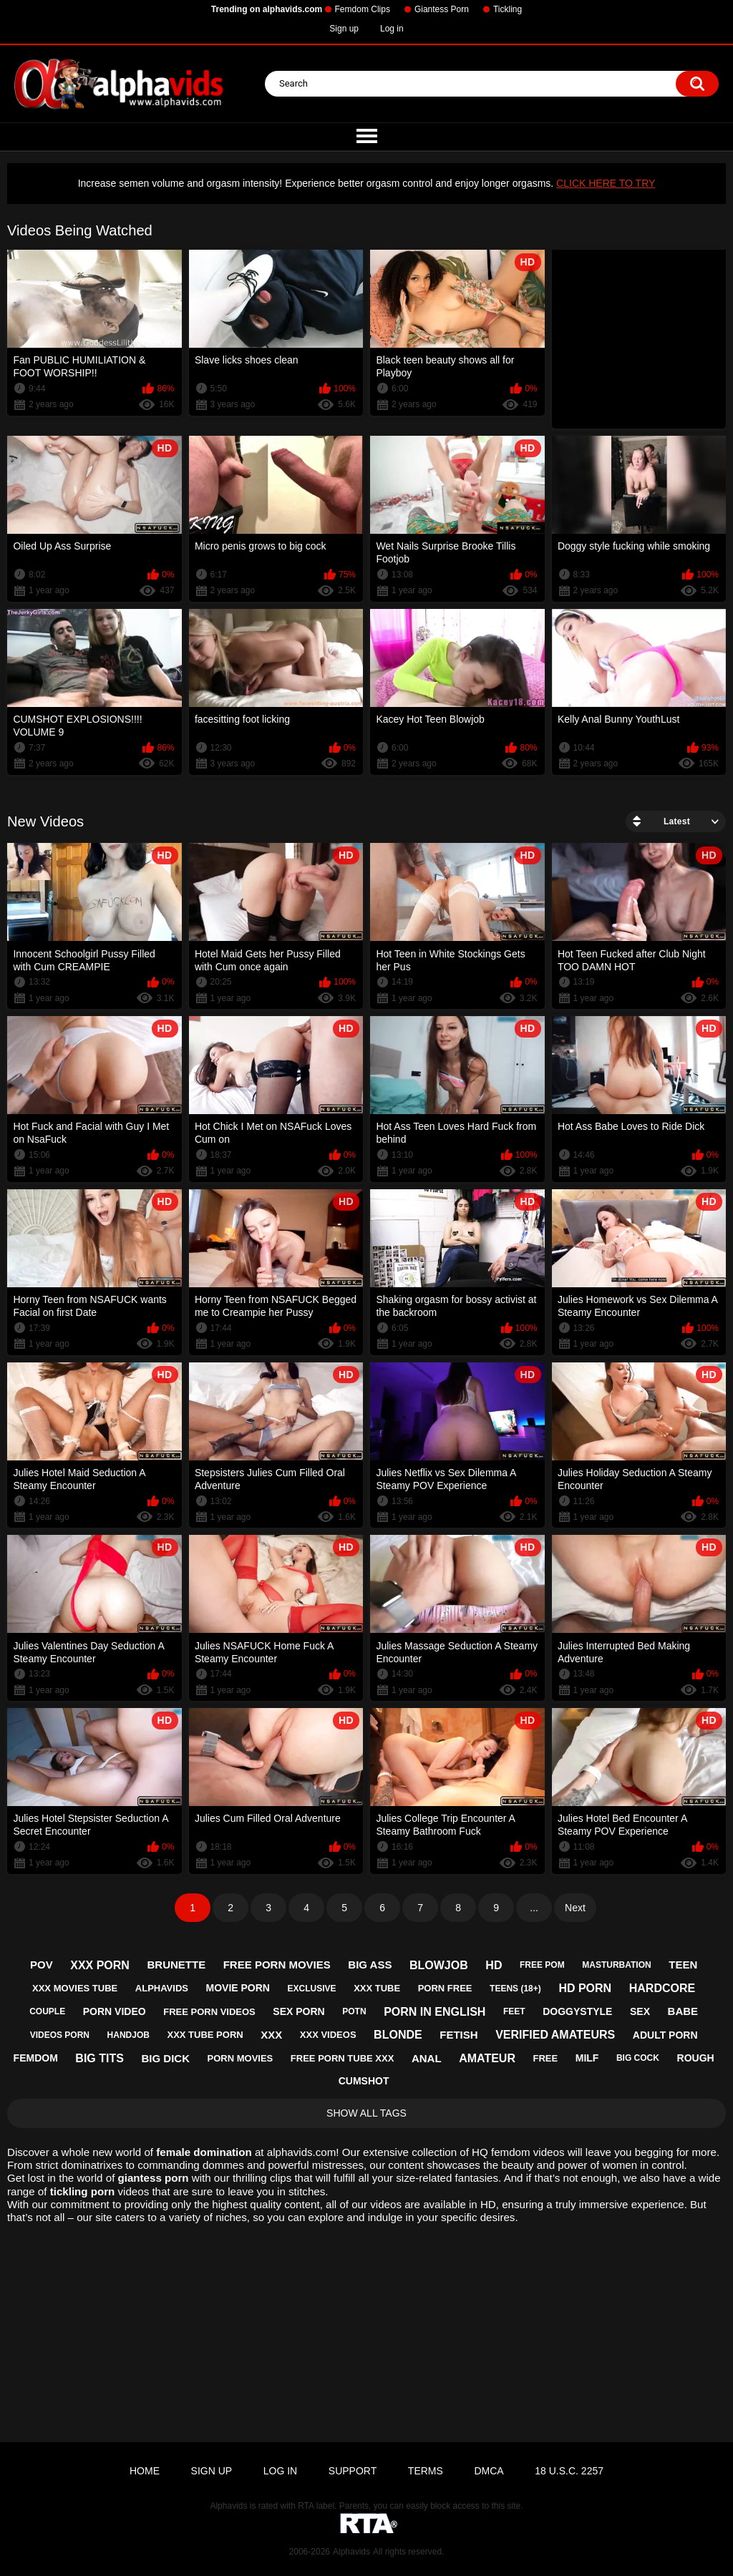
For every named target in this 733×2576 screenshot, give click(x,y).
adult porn (665, 2035)
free (545, 2058)
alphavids (161, 1988)
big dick (165, 2058)
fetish (458, 2035)
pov (41, 1964)
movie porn (238, 1988)
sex (640, 2011)
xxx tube (377, 1988)
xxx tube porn (205, 2034)
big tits (99, 2058)
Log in (392, 29)
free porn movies (277, 1964)
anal (427, 2058)
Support (353, 2471)
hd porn (584, 1988)
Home (145, 2471)
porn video (114, 2011)
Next (575, 1907)
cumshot (364, 2081)
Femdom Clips (362, 9)
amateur (487, 2058)
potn (354, 2011)
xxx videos (328, 2034)
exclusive (312, 1989)
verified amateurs (555, 2035)
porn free (445, 1988)
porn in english (434, 2012)
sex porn (298, 2011)
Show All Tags (366, 2113)
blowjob (438, 1965)
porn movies (240, 2058)
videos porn (59, 2035)
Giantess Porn (441, 9)
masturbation (616, 1965)
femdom (36, 2058)
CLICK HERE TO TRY (605, 183)
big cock (637, 2058)
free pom (542, 1965)
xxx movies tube (74, 1988)
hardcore (662, 1988)
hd (493, 1965)
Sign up (344, 29)
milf (587, 2058)
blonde (398, 2035)
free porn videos (209, 2011)
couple (47, 2011)
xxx (271, 2035)
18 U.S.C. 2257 (569, 2471)
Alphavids (351, 2552)
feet (514, 2011)
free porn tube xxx (342, 2058)
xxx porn (100, 1965)
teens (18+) (515, 1989)
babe (683, 2011)
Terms (425, 2471)
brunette (176, 1964)
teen (683, 1964)
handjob (128, 2035)
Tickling (507, 9)
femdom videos (527, 2152)
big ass (370, 1964)
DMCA (488, 2471)
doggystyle (577, 2011)
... (534, 1907)
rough (695, 2058)
